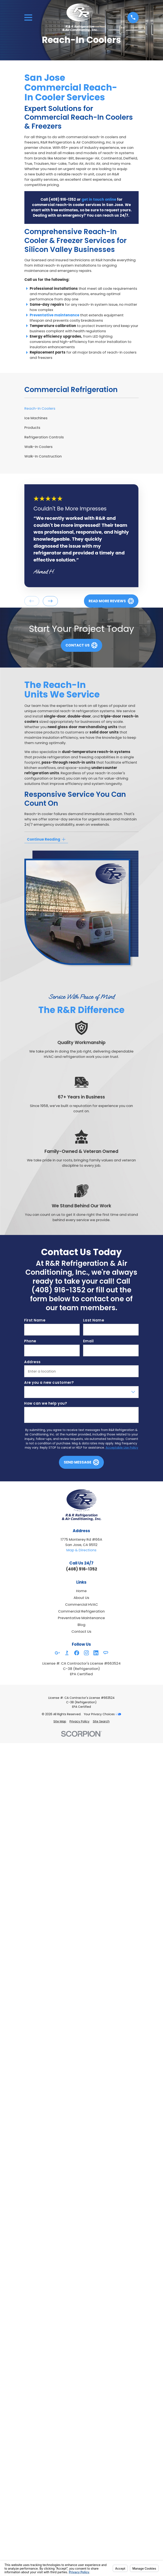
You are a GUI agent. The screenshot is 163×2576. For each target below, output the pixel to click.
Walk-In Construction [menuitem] (43, 456)
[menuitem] (59, 1721)
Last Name (93, 1320)
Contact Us (81, 1631)
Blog (81, 1624)
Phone (30, 1341)
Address (32, 1362)
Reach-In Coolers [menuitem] (39, 408)
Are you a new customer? (49, 1382)
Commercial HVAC (81, 1604)
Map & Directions (81, 1550)
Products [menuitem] (32, 427)
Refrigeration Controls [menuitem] (44, 437)
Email (88, 1341)
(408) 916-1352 (81, 1569)
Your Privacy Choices (102, 1714)
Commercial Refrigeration (81, 1611)
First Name (35, 1320)
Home (81, 1590)
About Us (81, 1597)
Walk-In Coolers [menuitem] (38, 446)
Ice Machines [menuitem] (35, 418)
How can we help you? (45, 1403)
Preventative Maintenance (81, 1617)
